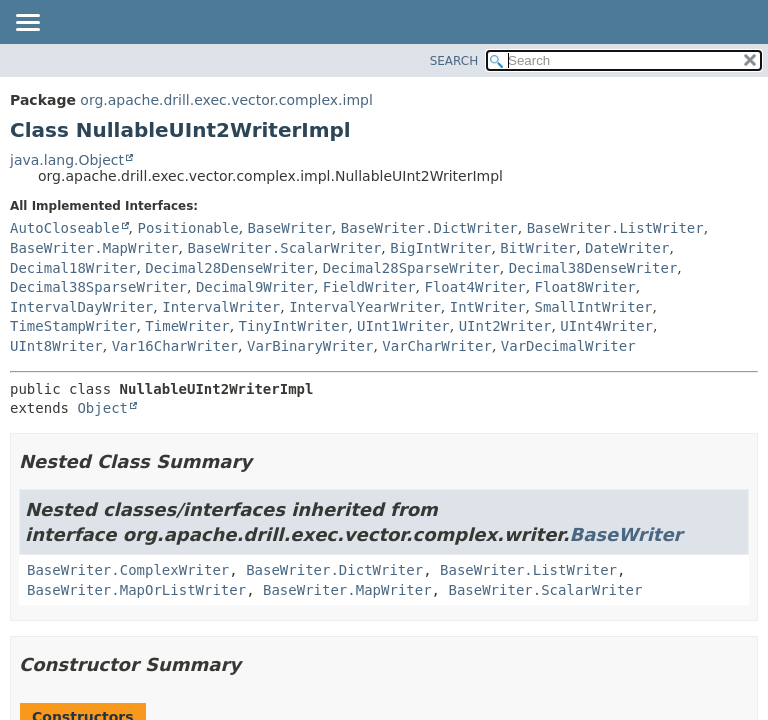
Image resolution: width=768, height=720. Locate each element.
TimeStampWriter (73, 326)
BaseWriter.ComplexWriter (128, 570)
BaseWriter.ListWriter (615, 228)
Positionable (187, 228)
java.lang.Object (67, 160)
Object (102, 408)
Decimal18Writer (73, 268)
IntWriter (488, 307)
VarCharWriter (437, 346)
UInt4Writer (606, 326)
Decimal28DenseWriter (229, 268)
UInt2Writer (505, 326)
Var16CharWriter (175, 346)
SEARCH (454, 61)
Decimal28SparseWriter (411, 268)
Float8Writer (585, 287)
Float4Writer (474, 287)
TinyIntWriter (294, 326)
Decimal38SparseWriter (98, 287)
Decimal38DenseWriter (593, 268)
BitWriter (538, 248)
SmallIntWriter (594, 307)
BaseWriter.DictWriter (429, 228)
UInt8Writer (56, 346)
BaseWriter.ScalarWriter (284, 248)
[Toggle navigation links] (27, 24)
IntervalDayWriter (81, 307)
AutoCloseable (65, 228)
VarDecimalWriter (568, 346)
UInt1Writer (403, 326)
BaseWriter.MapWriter (94, 248)
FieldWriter (369, 287)
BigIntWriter (440, 248)
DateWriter (627, 248)
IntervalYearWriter (365, 307)
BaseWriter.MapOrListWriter (136, 590)
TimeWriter (187, 326)
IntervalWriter (221, 307)
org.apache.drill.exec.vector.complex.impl (226, 100)
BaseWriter (290, 228)
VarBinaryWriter (310, 346)
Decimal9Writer (255, 287)
